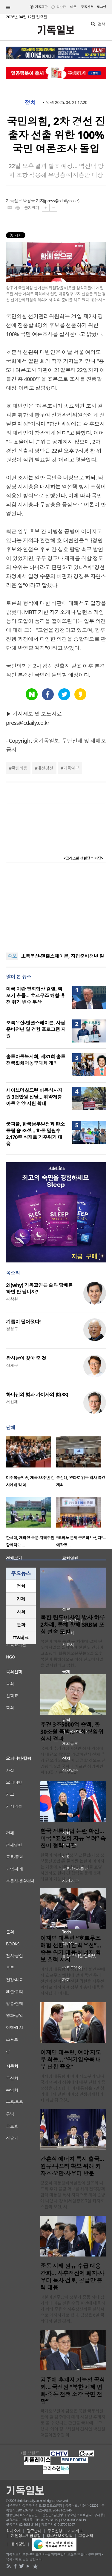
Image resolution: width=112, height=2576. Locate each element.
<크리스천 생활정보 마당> (83, 858)
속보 (12, 956)
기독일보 (71, 768)
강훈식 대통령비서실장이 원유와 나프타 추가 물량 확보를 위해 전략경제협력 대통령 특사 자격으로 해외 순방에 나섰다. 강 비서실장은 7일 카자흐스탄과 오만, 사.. (72, 2195)
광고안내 (34, 2531)
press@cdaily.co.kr (61, 201)
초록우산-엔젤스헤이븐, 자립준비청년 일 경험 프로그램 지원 (36, 1029)
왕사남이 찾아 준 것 (26, 1358)
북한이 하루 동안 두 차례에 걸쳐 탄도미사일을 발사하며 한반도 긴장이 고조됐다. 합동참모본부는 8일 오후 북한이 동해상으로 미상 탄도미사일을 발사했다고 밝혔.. (71, 1653)
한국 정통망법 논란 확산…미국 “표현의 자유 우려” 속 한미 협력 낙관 (73, 1838)
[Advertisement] (56, 907)
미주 (73, 6)
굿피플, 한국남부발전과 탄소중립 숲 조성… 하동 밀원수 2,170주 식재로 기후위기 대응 (35, 1134)
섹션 (8, 7)
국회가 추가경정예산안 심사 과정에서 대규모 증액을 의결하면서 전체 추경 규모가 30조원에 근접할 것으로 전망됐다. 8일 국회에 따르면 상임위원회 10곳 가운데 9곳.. (72, 1760)
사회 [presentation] (21, 1612)
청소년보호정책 (60, 2535)
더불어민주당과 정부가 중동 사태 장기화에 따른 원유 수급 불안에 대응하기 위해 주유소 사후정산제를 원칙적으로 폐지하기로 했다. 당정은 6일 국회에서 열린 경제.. (72, 2309)
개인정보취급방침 (26, 2535)
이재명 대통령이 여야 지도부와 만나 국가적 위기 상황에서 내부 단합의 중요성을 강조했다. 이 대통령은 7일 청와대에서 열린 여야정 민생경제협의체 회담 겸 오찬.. (72, 2088)
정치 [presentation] (21, 1586)
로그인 (101, 6)
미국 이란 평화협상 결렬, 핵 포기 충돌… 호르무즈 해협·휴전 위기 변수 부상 (35, 995)
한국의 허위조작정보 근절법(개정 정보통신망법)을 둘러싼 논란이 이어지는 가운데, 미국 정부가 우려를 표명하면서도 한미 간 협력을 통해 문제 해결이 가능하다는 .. (72, 1867)
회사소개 (13, 2531)
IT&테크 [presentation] (21, 1638)
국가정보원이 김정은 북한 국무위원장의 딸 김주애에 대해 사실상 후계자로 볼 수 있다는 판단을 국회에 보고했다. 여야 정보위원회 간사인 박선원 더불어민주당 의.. (72, 2423)
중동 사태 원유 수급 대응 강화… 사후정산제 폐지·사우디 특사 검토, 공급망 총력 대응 (72, 2276)
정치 (30, 103)
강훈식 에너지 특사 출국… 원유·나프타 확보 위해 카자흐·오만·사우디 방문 (72, 2166)
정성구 (12, 1329)
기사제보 (75, 2531)
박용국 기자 (33, 201)
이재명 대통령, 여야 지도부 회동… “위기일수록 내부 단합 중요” (70, 2059)
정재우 (12, 1365)
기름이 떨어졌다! (23, 1321)
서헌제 (12, 1402)
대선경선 (45, 768)
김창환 (12, 1299)
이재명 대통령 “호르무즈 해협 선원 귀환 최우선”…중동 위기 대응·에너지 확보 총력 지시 (70, 1949)
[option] (31, 1463)
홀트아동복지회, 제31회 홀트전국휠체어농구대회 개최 (35, 1059)
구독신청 (87, 6)
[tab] (21, 1586)
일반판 (60, 6)
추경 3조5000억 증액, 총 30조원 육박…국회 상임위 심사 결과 (71, 1732)
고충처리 (85, 2535)
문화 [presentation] (21, 1625)
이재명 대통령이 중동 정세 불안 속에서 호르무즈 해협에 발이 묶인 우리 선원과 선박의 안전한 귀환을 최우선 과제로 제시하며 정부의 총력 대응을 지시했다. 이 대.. (72, 1981)
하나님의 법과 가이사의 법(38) (37, 1394)
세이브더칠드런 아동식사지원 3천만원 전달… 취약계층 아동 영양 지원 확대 (34, 1097)
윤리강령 (18, 2544)
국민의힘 (19, 768)
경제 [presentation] (21, 1599)
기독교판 (41, 6)
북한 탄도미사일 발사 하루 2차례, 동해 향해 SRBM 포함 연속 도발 (72, 1625)
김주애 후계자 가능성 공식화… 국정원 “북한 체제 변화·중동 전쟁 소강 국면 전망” (72, 2390)
